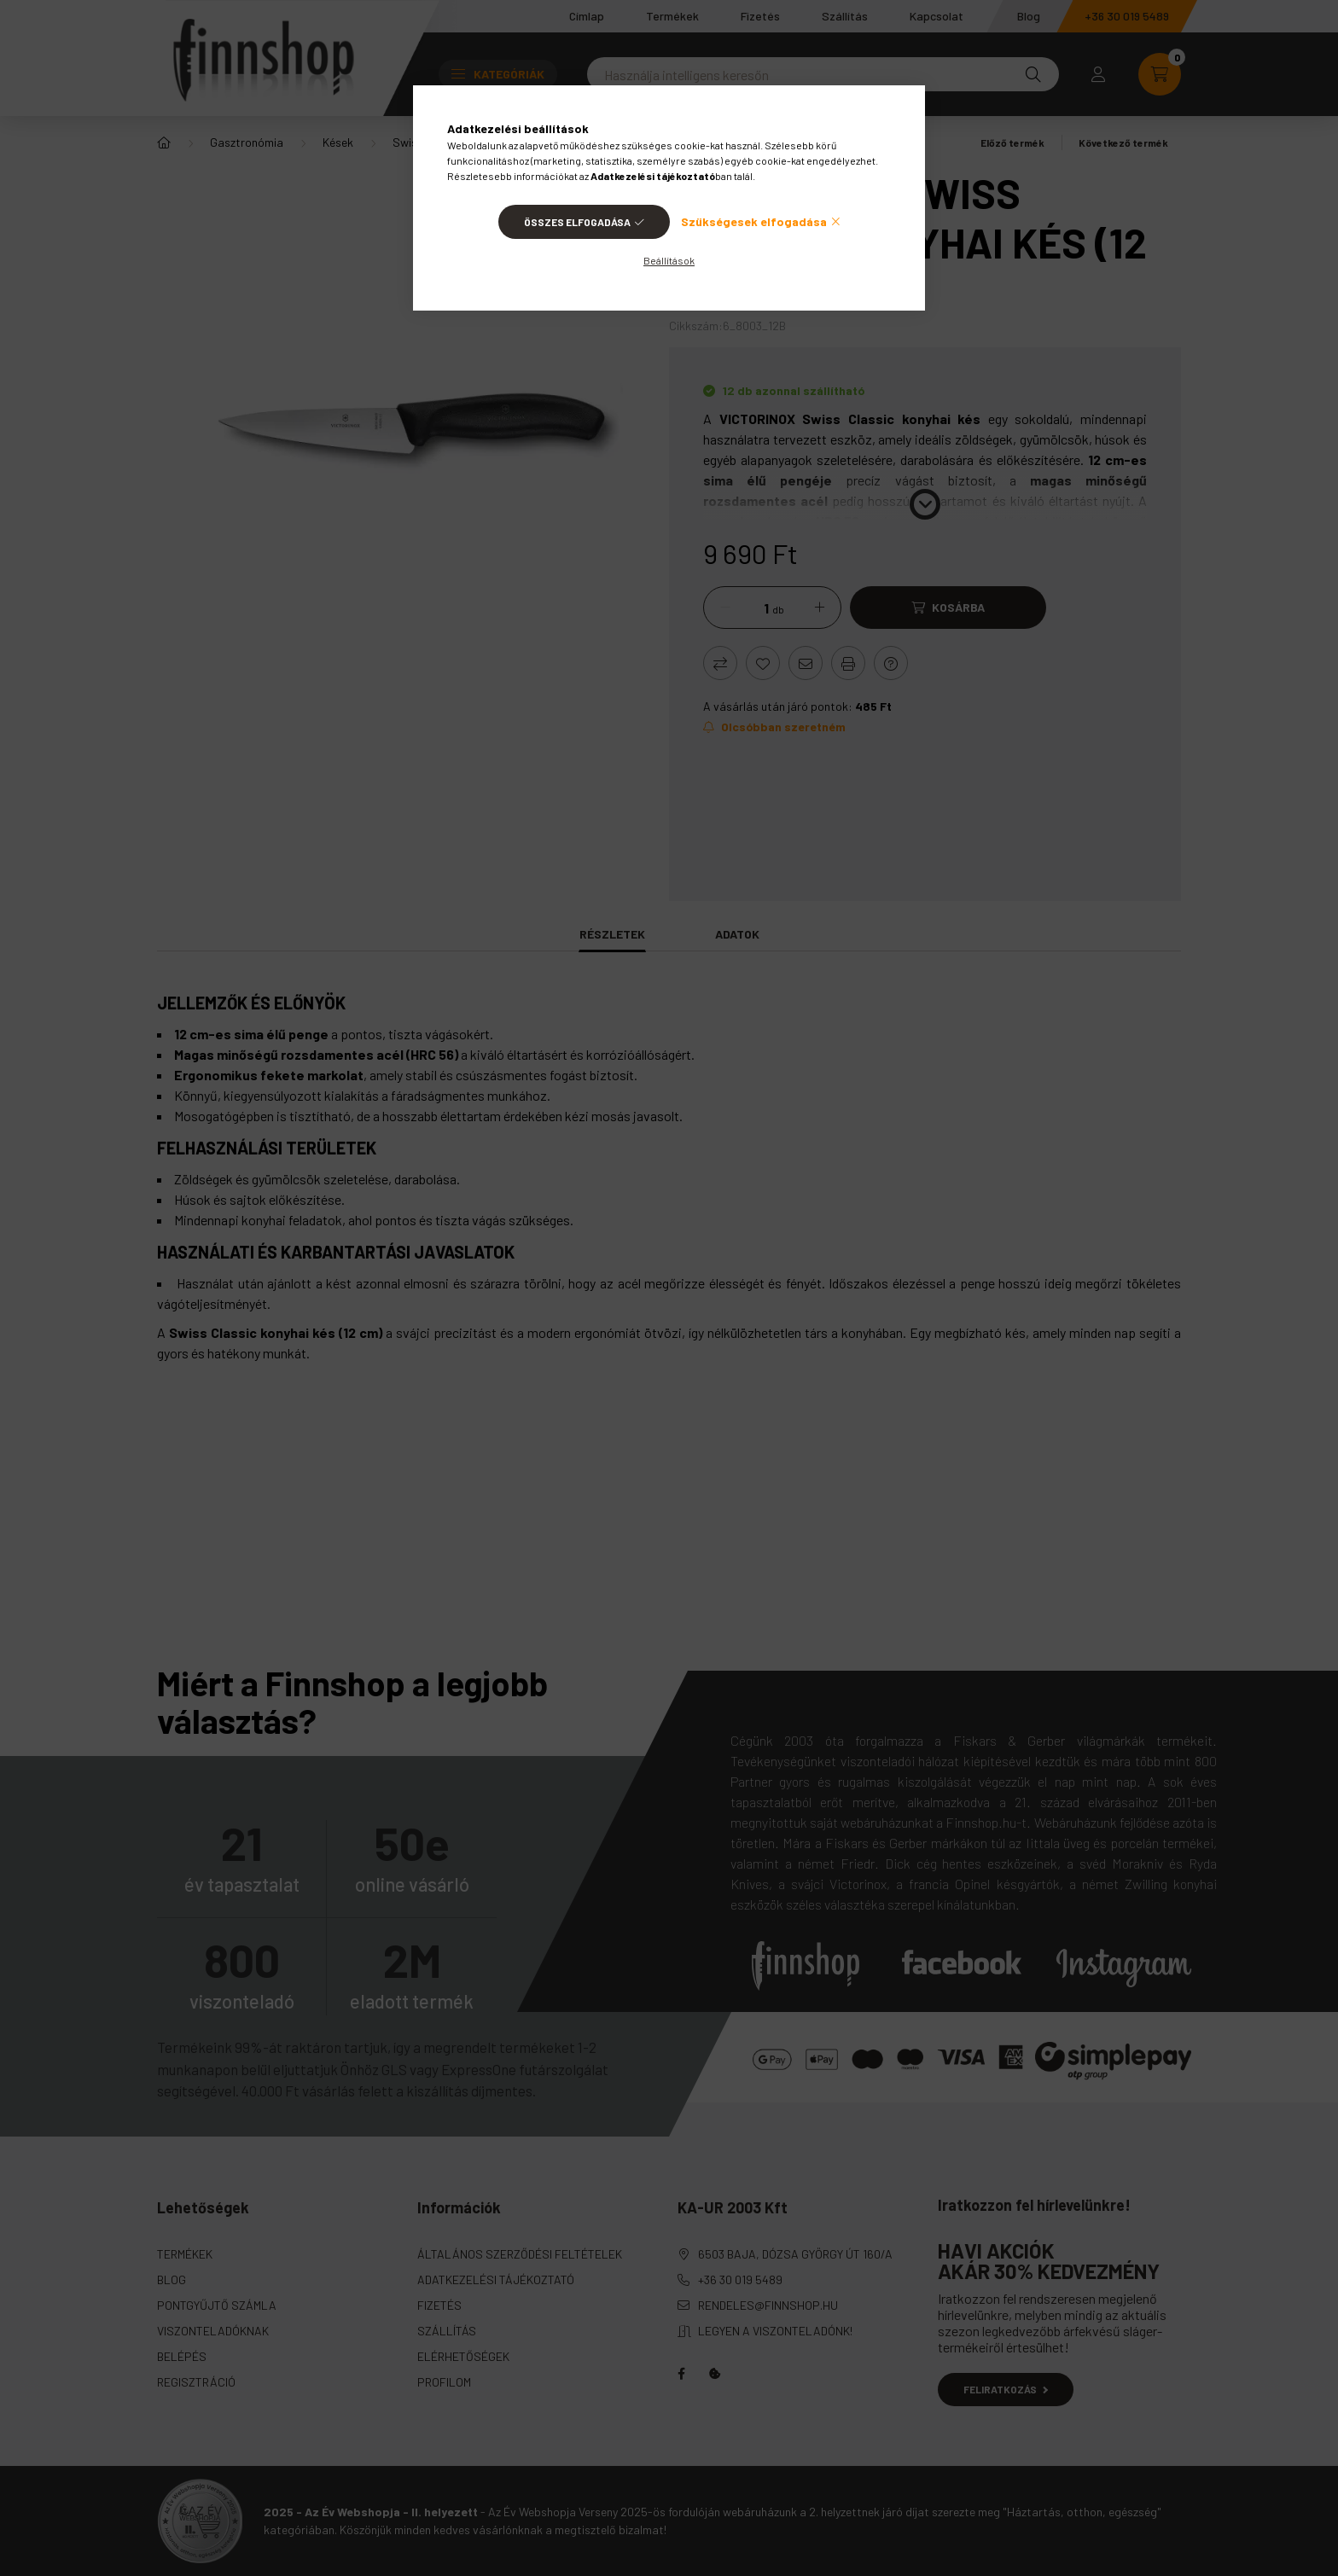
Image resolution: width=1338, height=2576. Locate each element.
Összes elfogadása (577, 222)
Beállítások (669, 260)
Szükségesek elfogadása (754, 221)
